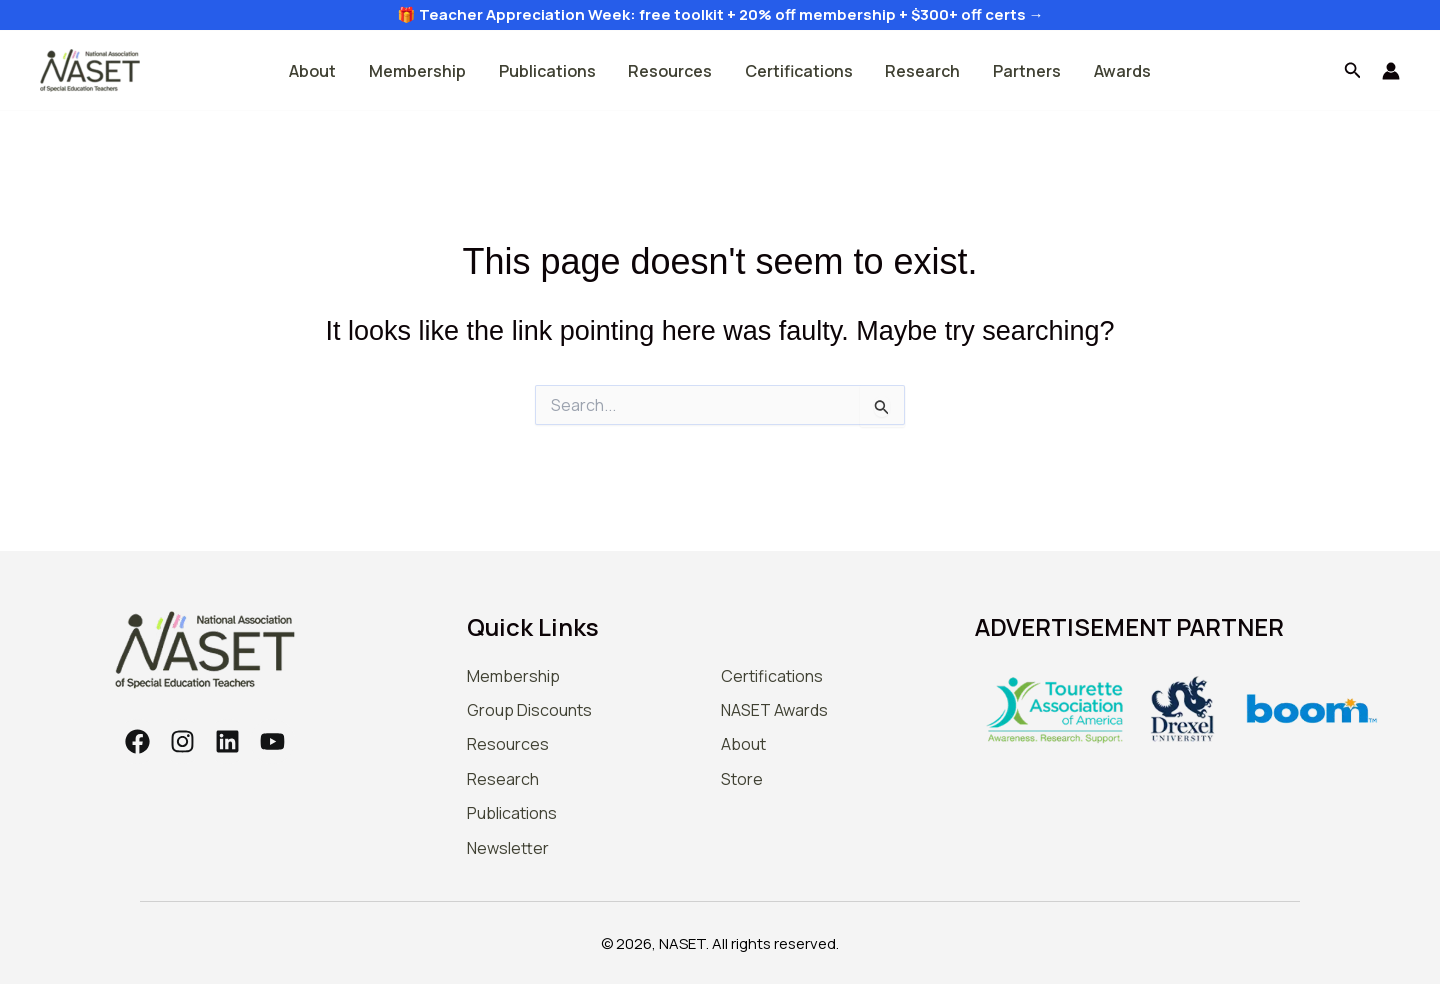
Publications (548, 71)
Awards (1120, 71)
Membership (419, 71)
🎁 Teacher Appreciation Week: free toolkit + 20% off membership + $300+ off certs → (720, 14)
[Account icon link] (1391, 71)
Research (922, 71)
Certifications (799, 71)
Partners (1026, 71)
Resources (671, 71)
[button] (1353, 71)
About (315, 71)
